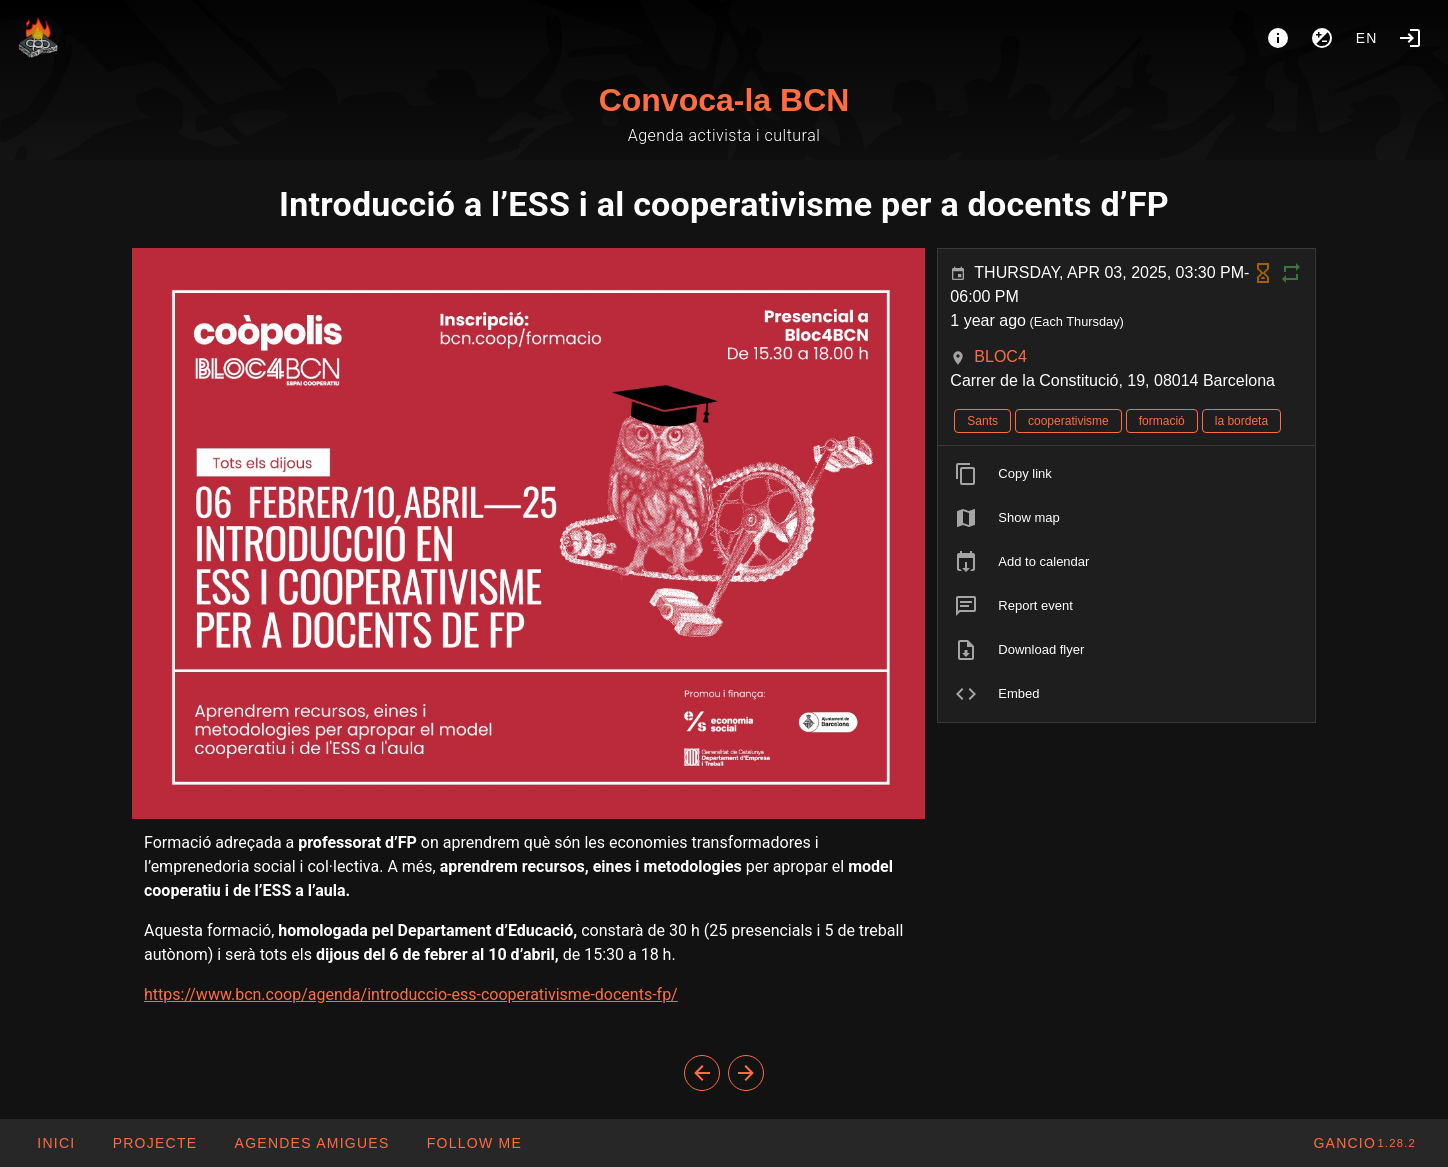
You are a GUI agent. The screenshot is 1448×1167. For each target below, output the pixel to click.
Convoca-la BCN (724, 100)
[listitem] (1126, 474)
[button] (311, 1143)
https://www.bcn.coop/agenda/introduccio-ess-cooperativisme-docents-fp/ (411, 994)
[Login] (1410, 38)
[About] (1278, 38)
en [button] (1367, 38)
